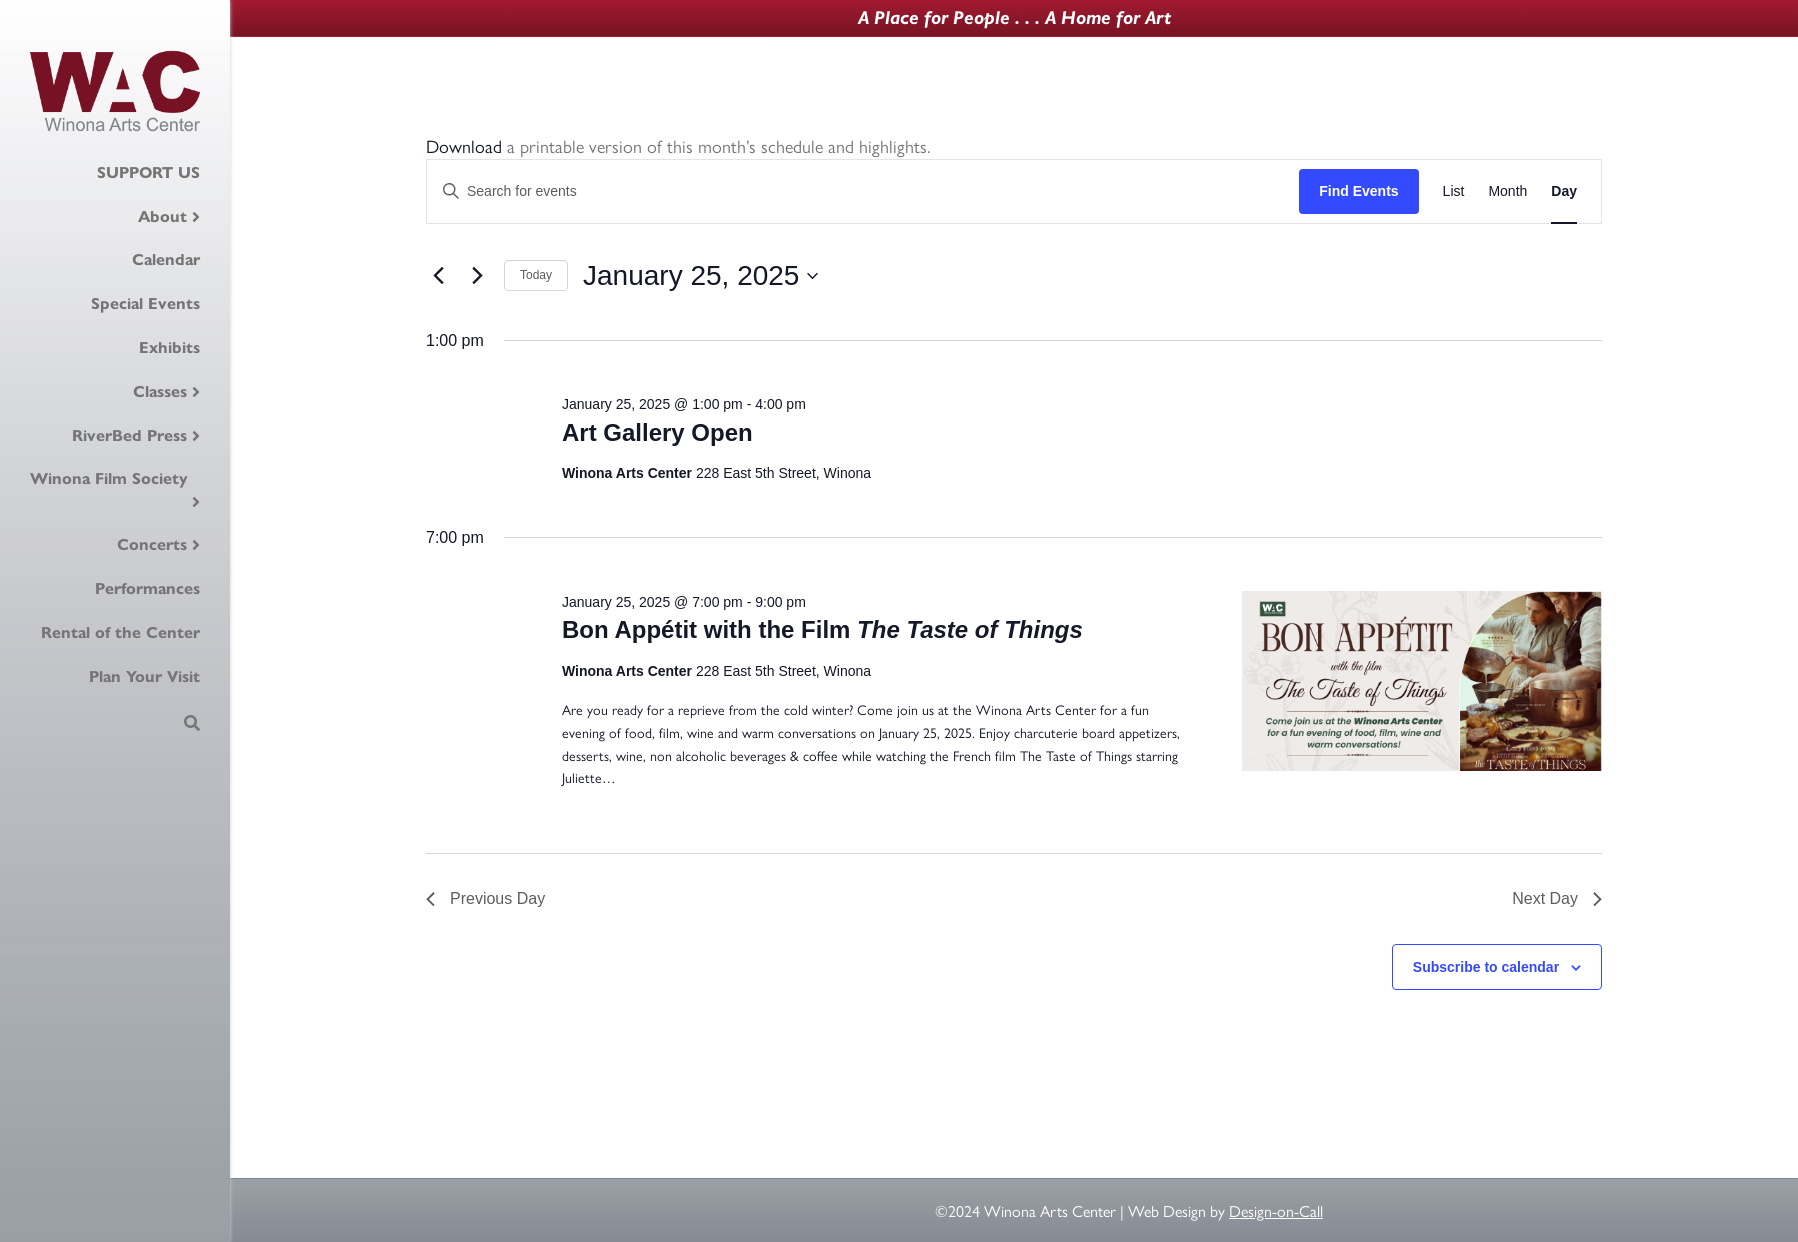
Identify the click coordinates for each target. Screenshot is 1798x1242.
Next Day (1557, 898)
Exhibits (169, 347)
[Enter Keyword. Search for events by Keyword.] (863, 191)
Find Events (1358, 191)
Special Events (145, 303)
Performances (147, 588)
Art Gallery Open (657, 432)
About (162, 216)
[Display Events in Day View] (1564, 191)
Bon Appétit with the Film (822, 629)
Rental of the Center (120, 632)
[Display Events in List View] (1454, 191)
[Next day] (477, 276)
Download (464, 145)
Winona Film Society (109, 478)
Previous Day (485, 898)
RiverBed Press (129, 435)
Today (536, 275)
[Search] (192, 723)
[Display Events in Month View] (1507, 191)
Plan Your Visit (144, 676)
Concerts (152, 544)
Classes (160, 391)
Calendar (166, 259)
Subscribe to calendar (1486, 967)
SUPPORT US (148, 172)
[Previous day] (438, 276)
